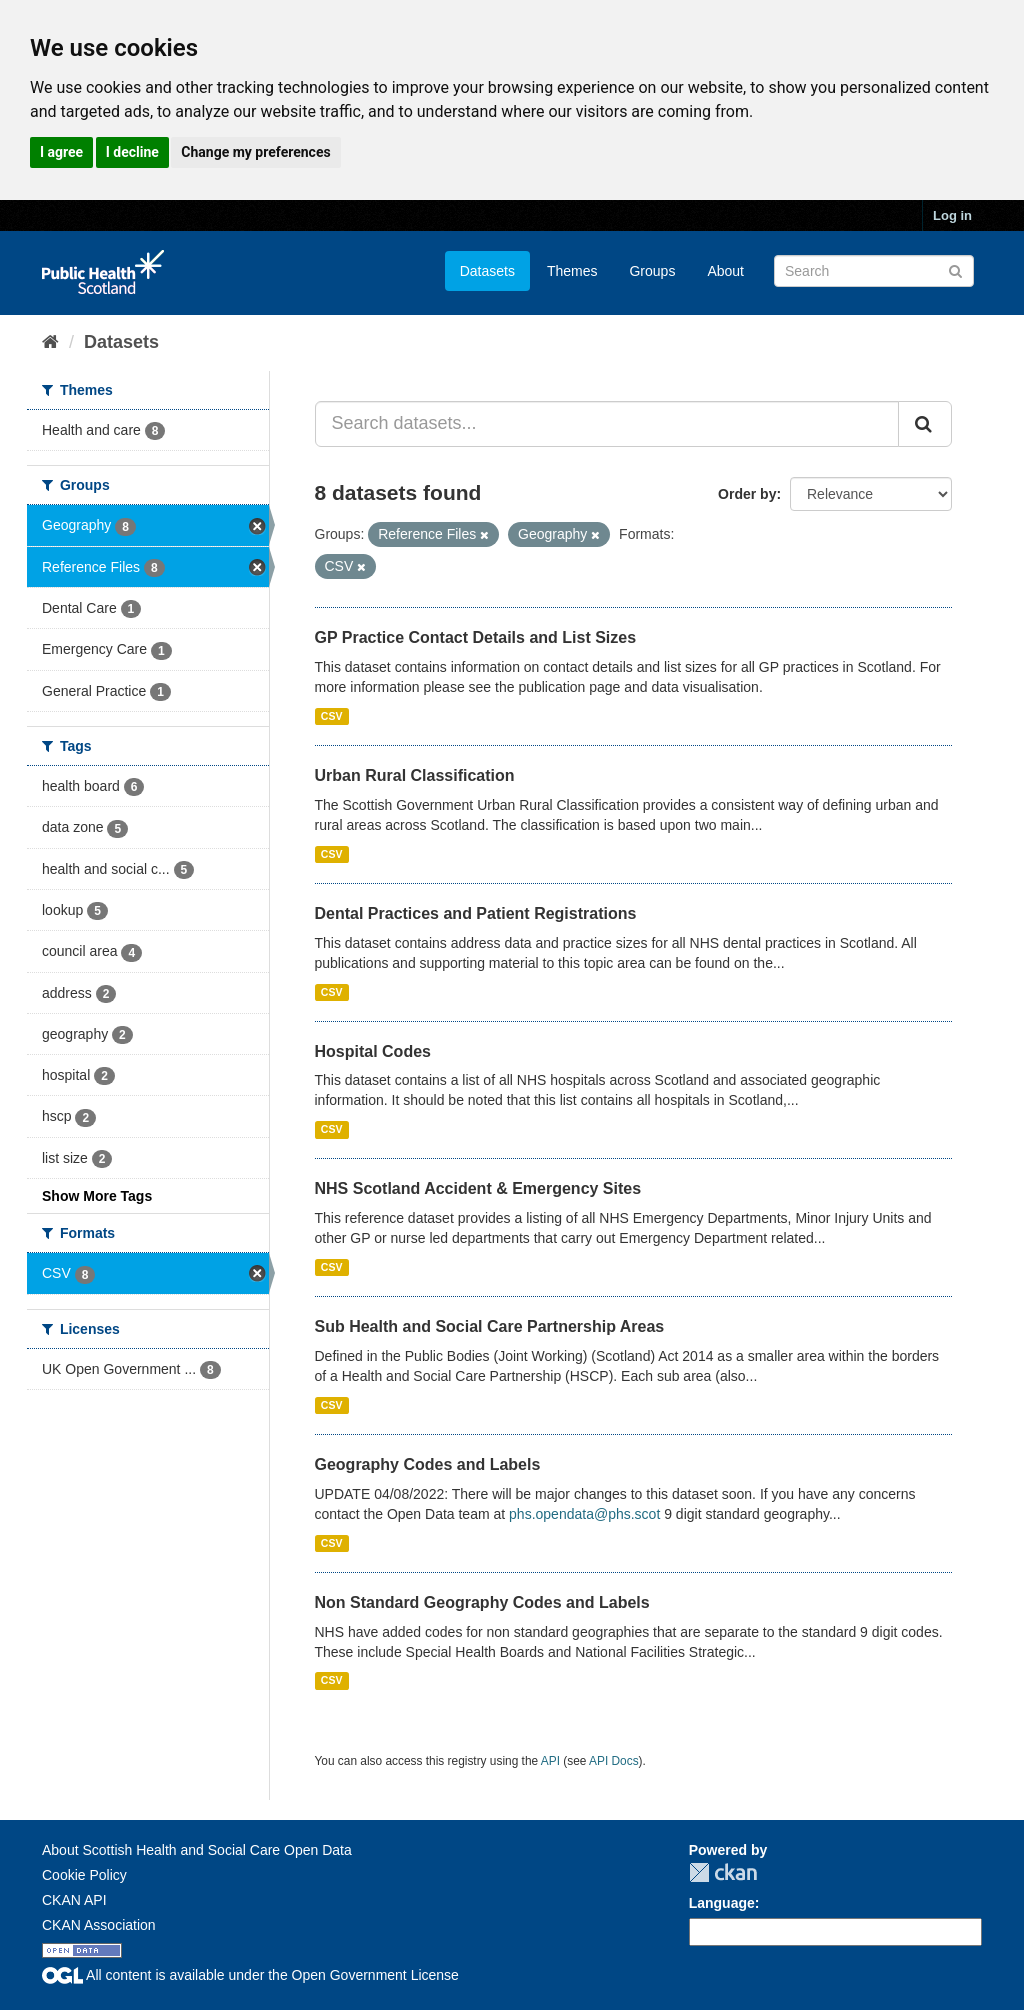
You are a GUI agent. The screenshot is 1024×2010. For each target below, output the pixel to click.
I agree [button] (61, 152)
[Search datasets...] (607, 424)
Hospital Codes (373, 1051)
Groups (652, 271)
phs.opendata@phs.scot (584, 1514)
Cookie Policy (84, 1875)
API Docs (614, 1761)
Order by (747, 494)
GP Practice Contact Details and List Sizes (476, 637)
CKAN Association (99, 1925)
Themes (572, 271)
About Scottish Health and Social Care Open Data (197, 1850)
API (550, 1761)
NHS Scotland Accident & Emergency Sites (478, 1188)
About (725, 271)
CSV (332, 716)
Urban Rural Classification (415, 775)
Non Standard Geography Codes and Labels (482, 1602)
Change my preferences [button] (255, 152)
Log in (952, 215)
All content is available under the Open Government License (250, 1975)
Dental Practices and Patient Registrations (476, 913)
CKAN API (74, 1900)
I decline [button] (132, 152)
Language (722, 1903)
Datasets (487, 271)
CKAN (723, 1872)
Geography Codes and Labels (428, 1464)
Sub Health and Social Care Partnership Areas (490, 1326)
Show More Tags (97, 1196)
